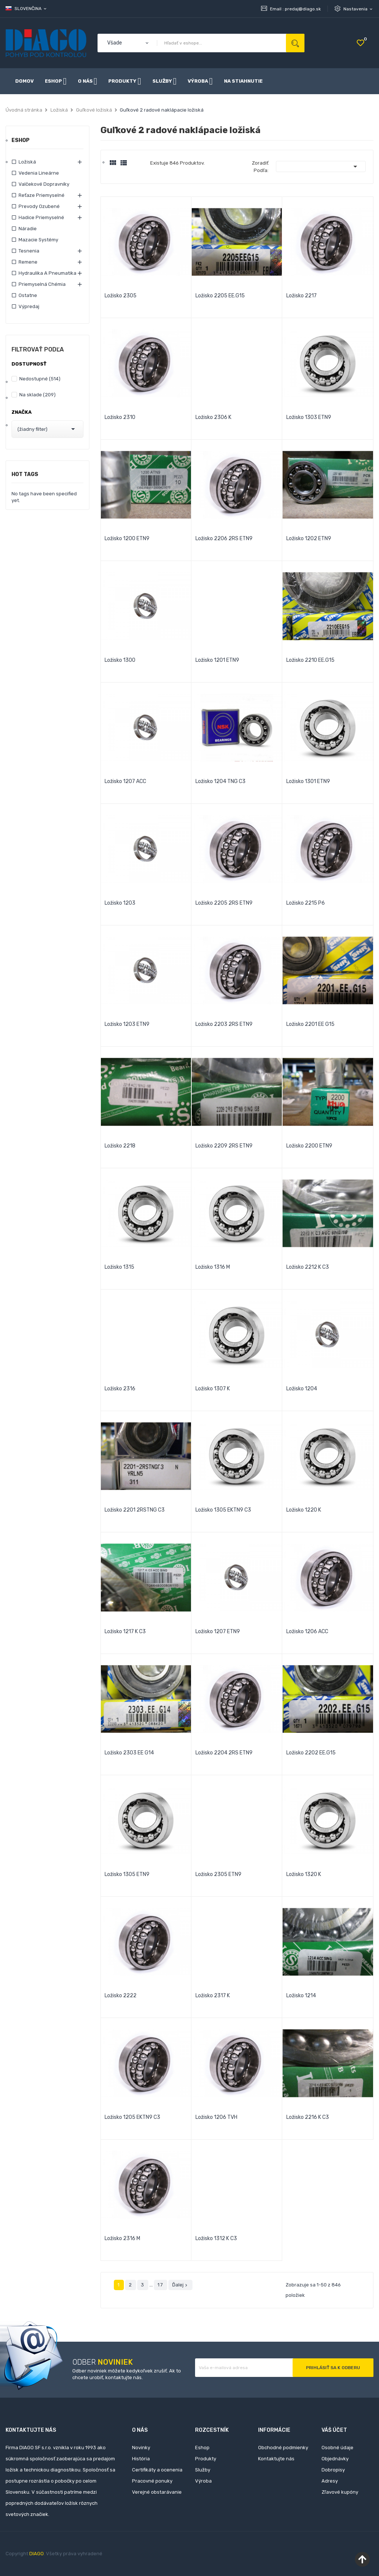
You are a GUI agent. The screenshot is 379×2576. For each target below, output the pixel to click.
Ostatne (28, 295)
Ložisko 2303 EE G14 (129, 1753)
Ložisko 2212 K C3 (307, 1267)
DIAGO (36, 2553)
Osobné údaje (337, 2447)
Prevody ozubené (39, 206)
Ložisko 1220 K (303, 1510)
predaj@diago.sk (303, 8)
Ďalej (180, 2285)
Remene (28, 262)
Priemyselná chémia (42, 284)
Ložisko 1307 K (212, 1389)
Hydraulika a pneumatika (47, 273)
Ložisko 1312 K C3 (216, 2238)
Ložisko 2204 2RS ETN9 (224, 1753)
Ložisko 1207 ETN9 (217, 1631)
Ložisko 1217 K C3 (125, 1631)
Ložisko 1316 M (212, 1267)
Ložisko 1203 (120, 903)
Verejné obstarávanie (157, 2492)
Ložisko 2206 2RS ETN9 (224, 538)
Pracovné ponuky (152, 2481)
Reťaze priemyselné (42, 195)
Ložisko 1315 (119, 1267)
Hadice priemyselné (41, 217)
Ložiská (27, 162)
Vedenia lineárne (39, 173)
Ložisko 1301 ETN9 (308, 781)
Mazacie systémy (38, 239)
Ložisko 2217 (301, 296)
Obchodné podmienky (283, 2447)
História (141, 2458)
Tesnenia (29, 251)
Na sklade (37, 394)
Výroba (203, 2481)
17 (161, 2285)
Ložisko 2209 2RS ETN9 (224, 1146)
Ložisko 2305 (120, 296)
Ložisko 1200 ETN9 (127, 538)
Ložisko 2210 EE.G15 (310, 660)
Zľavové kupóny (340, 2492)
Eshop (20, 140)
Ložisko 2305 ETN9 (218, 1874)
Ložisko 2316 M (122, 2238)
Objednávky (335, 2458)
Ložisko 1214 (301, 1995)
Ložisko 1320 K (303, 1874)
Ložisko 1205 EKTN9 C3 (132, 2117)
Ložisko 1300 (120, 660)
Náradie (28, 228)
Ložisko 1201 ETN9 (217, 660)
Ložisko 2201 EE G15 (310, 1024)
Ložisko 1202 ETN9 (308, 538)
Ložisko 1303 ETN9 (308, 417)
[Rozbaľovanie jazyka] (26, 8)
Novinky (141, 2447)
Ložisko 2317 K (212, 1995)
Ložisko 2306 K (213, 417)
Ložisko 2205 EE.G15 (220, 296)
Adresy (330, 2481)
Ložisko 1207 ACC (125, 781)
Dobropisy (333, 2470)
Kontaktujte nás (276, 2458)
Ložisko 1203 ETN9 (127, 1024)
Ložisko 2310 (120, 417)
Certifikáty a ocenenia (157, 2470)
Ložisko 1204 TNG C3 (220, 781)
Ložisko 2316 (120, 1389)
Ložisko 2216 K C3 (307, 2117)
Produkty (205, 2458)
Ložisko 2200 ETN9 (309, 1146)
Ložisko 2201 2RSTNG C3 (135, 1510)
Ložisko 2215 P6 (305, 903)
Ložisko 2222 (120, 1995)
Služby (202, 2470)
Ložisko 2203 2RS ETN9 (224, 1024)
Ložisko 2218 (120, 1146)
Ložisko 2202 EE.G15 (311, 1753)
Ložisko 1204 (301, 1389)
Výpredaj (29, 306)
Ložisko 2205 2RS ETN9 (224, 903)
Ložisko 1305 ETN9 (127, 1874)
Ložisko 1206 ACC (307, 1631)
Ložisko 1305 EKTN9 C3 (223, 1510)
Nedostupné (39, 379)
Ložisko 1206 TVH (216, 2117)
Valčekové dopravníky (44, 184)
